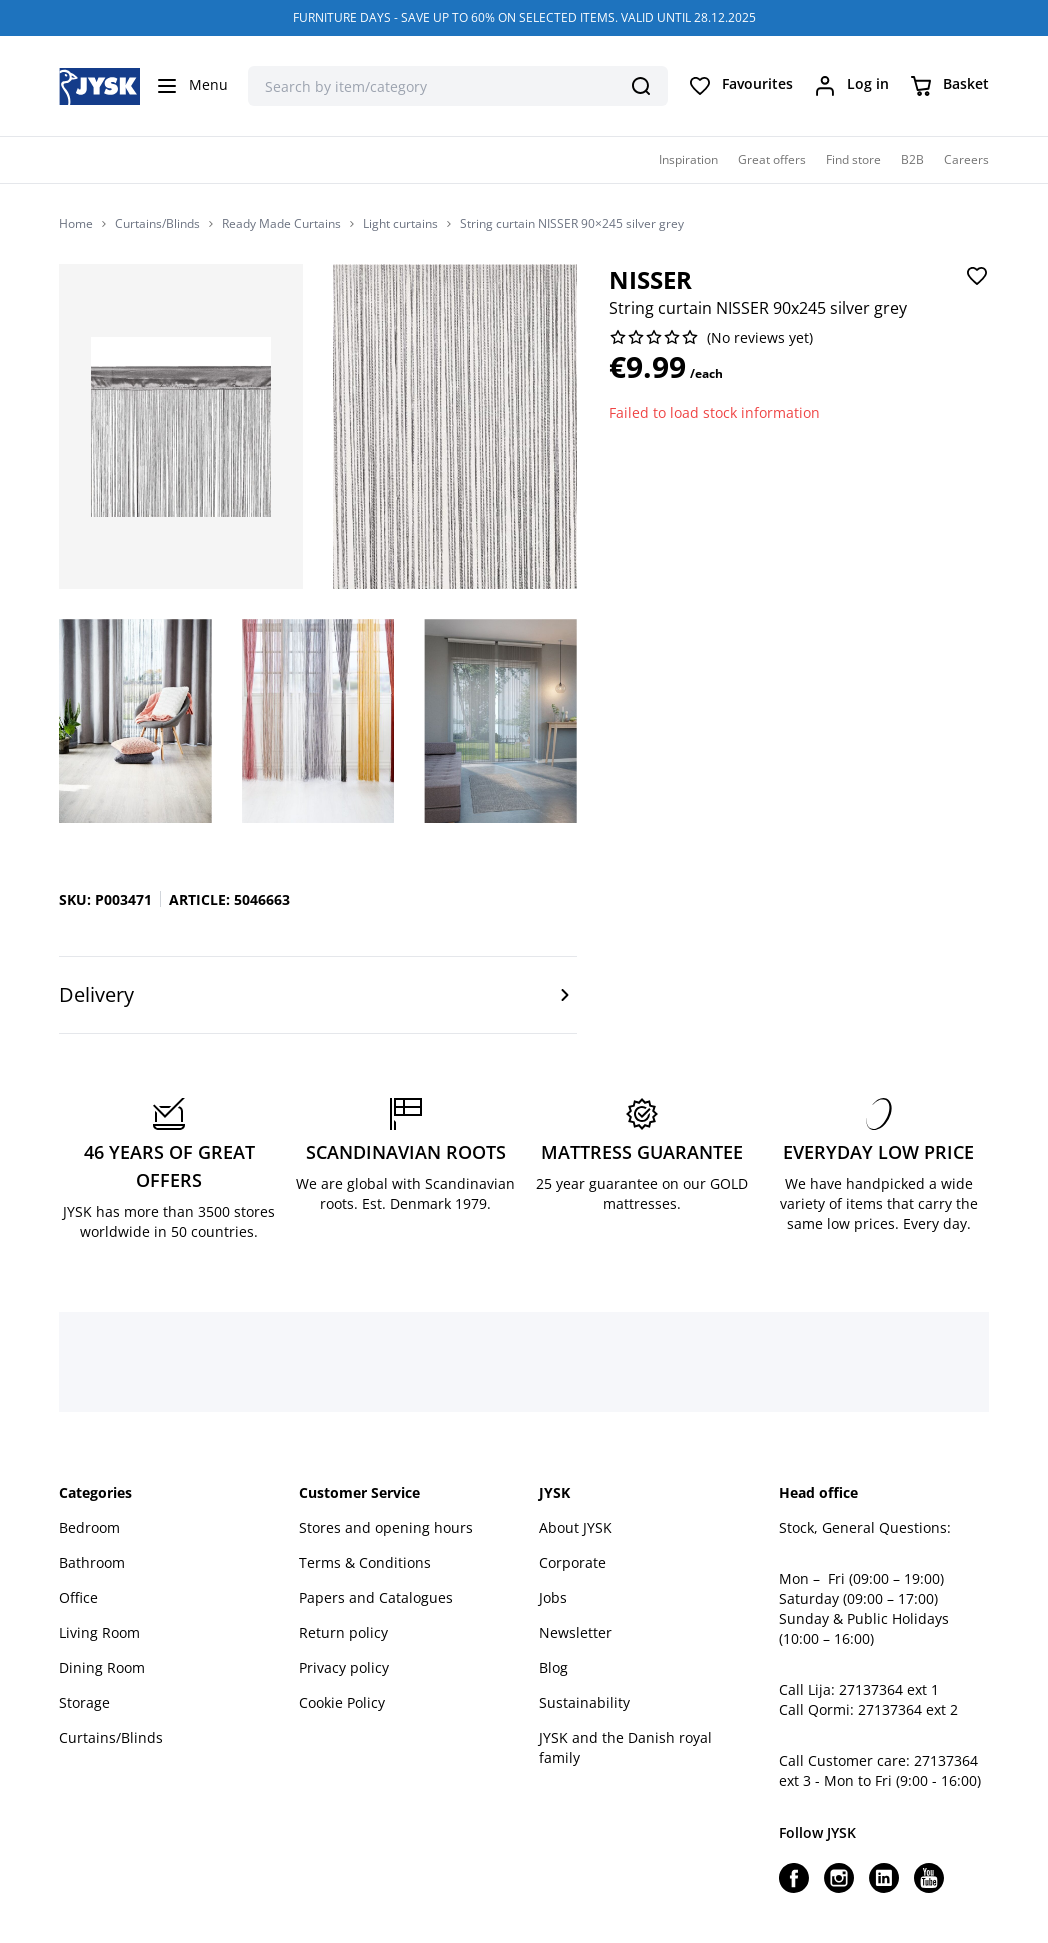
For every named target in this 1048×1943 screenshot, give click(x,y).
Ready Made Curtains (281, 224)
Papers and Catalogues (376, 1597)
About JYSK (575, 1527)
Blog (553, 1667)
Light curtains (400, 224)
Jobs (553, 1597)
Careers (966, 159)
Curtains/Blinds (157, 224)
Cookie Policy (342, 1702)
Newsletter (575, 1632)
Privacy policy (344, 1667)
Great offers (772, 159)
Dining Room (102, 1667)
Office (78, 1597)
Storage (84, 1702)
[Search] (641, 86)
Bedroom (89, 1527)
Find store (853, 159)
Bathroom (92, 1562)
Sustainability (584, 1702)
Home (76, 224)
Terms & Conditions (365, 1562)
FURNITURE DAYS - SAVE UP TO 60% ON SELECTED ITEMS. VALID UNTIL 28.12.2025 (524, 17)
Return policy (343, 1632)
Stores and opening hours (386, 1527)
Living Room (99, 1632)
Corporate (572, 1562)
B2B (912, 159)
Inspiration (688, 159)
